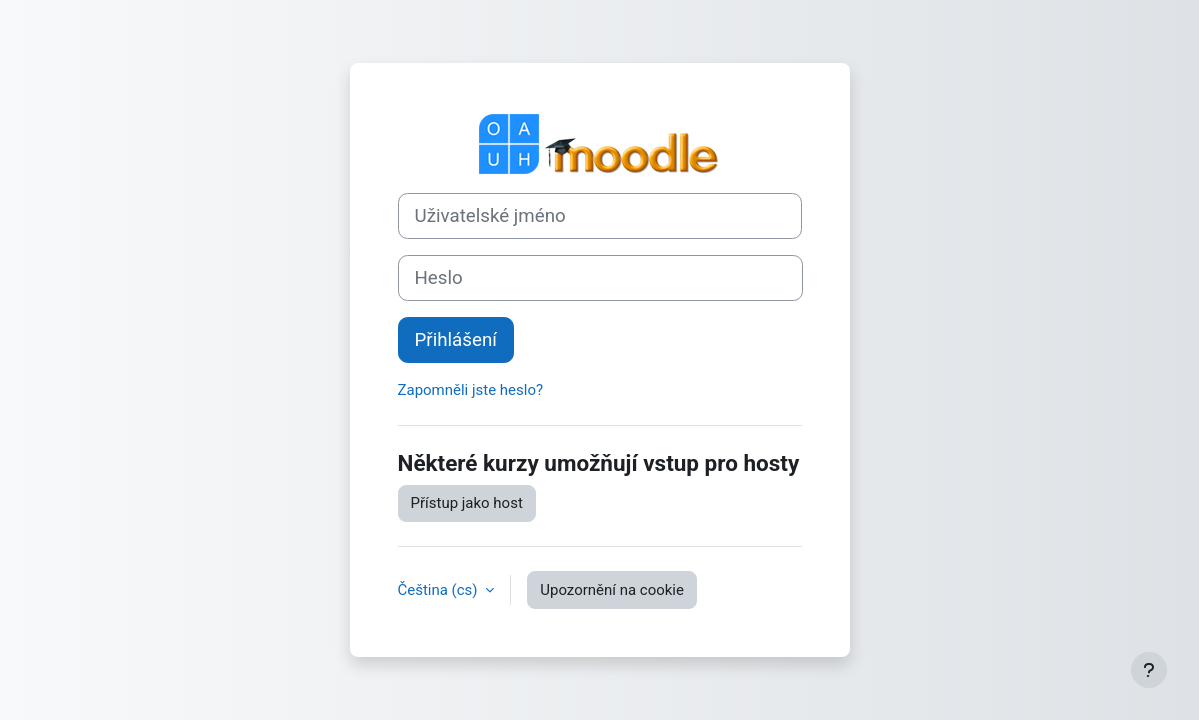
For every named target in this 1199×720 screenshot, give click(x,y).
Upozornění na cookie (612, 590)
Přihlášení (456, 340)
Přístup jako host (467, 503)
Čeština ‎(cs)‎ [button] (440, 590)
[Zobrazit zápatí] (1149, 670)
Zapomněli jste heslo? (471, 390)
